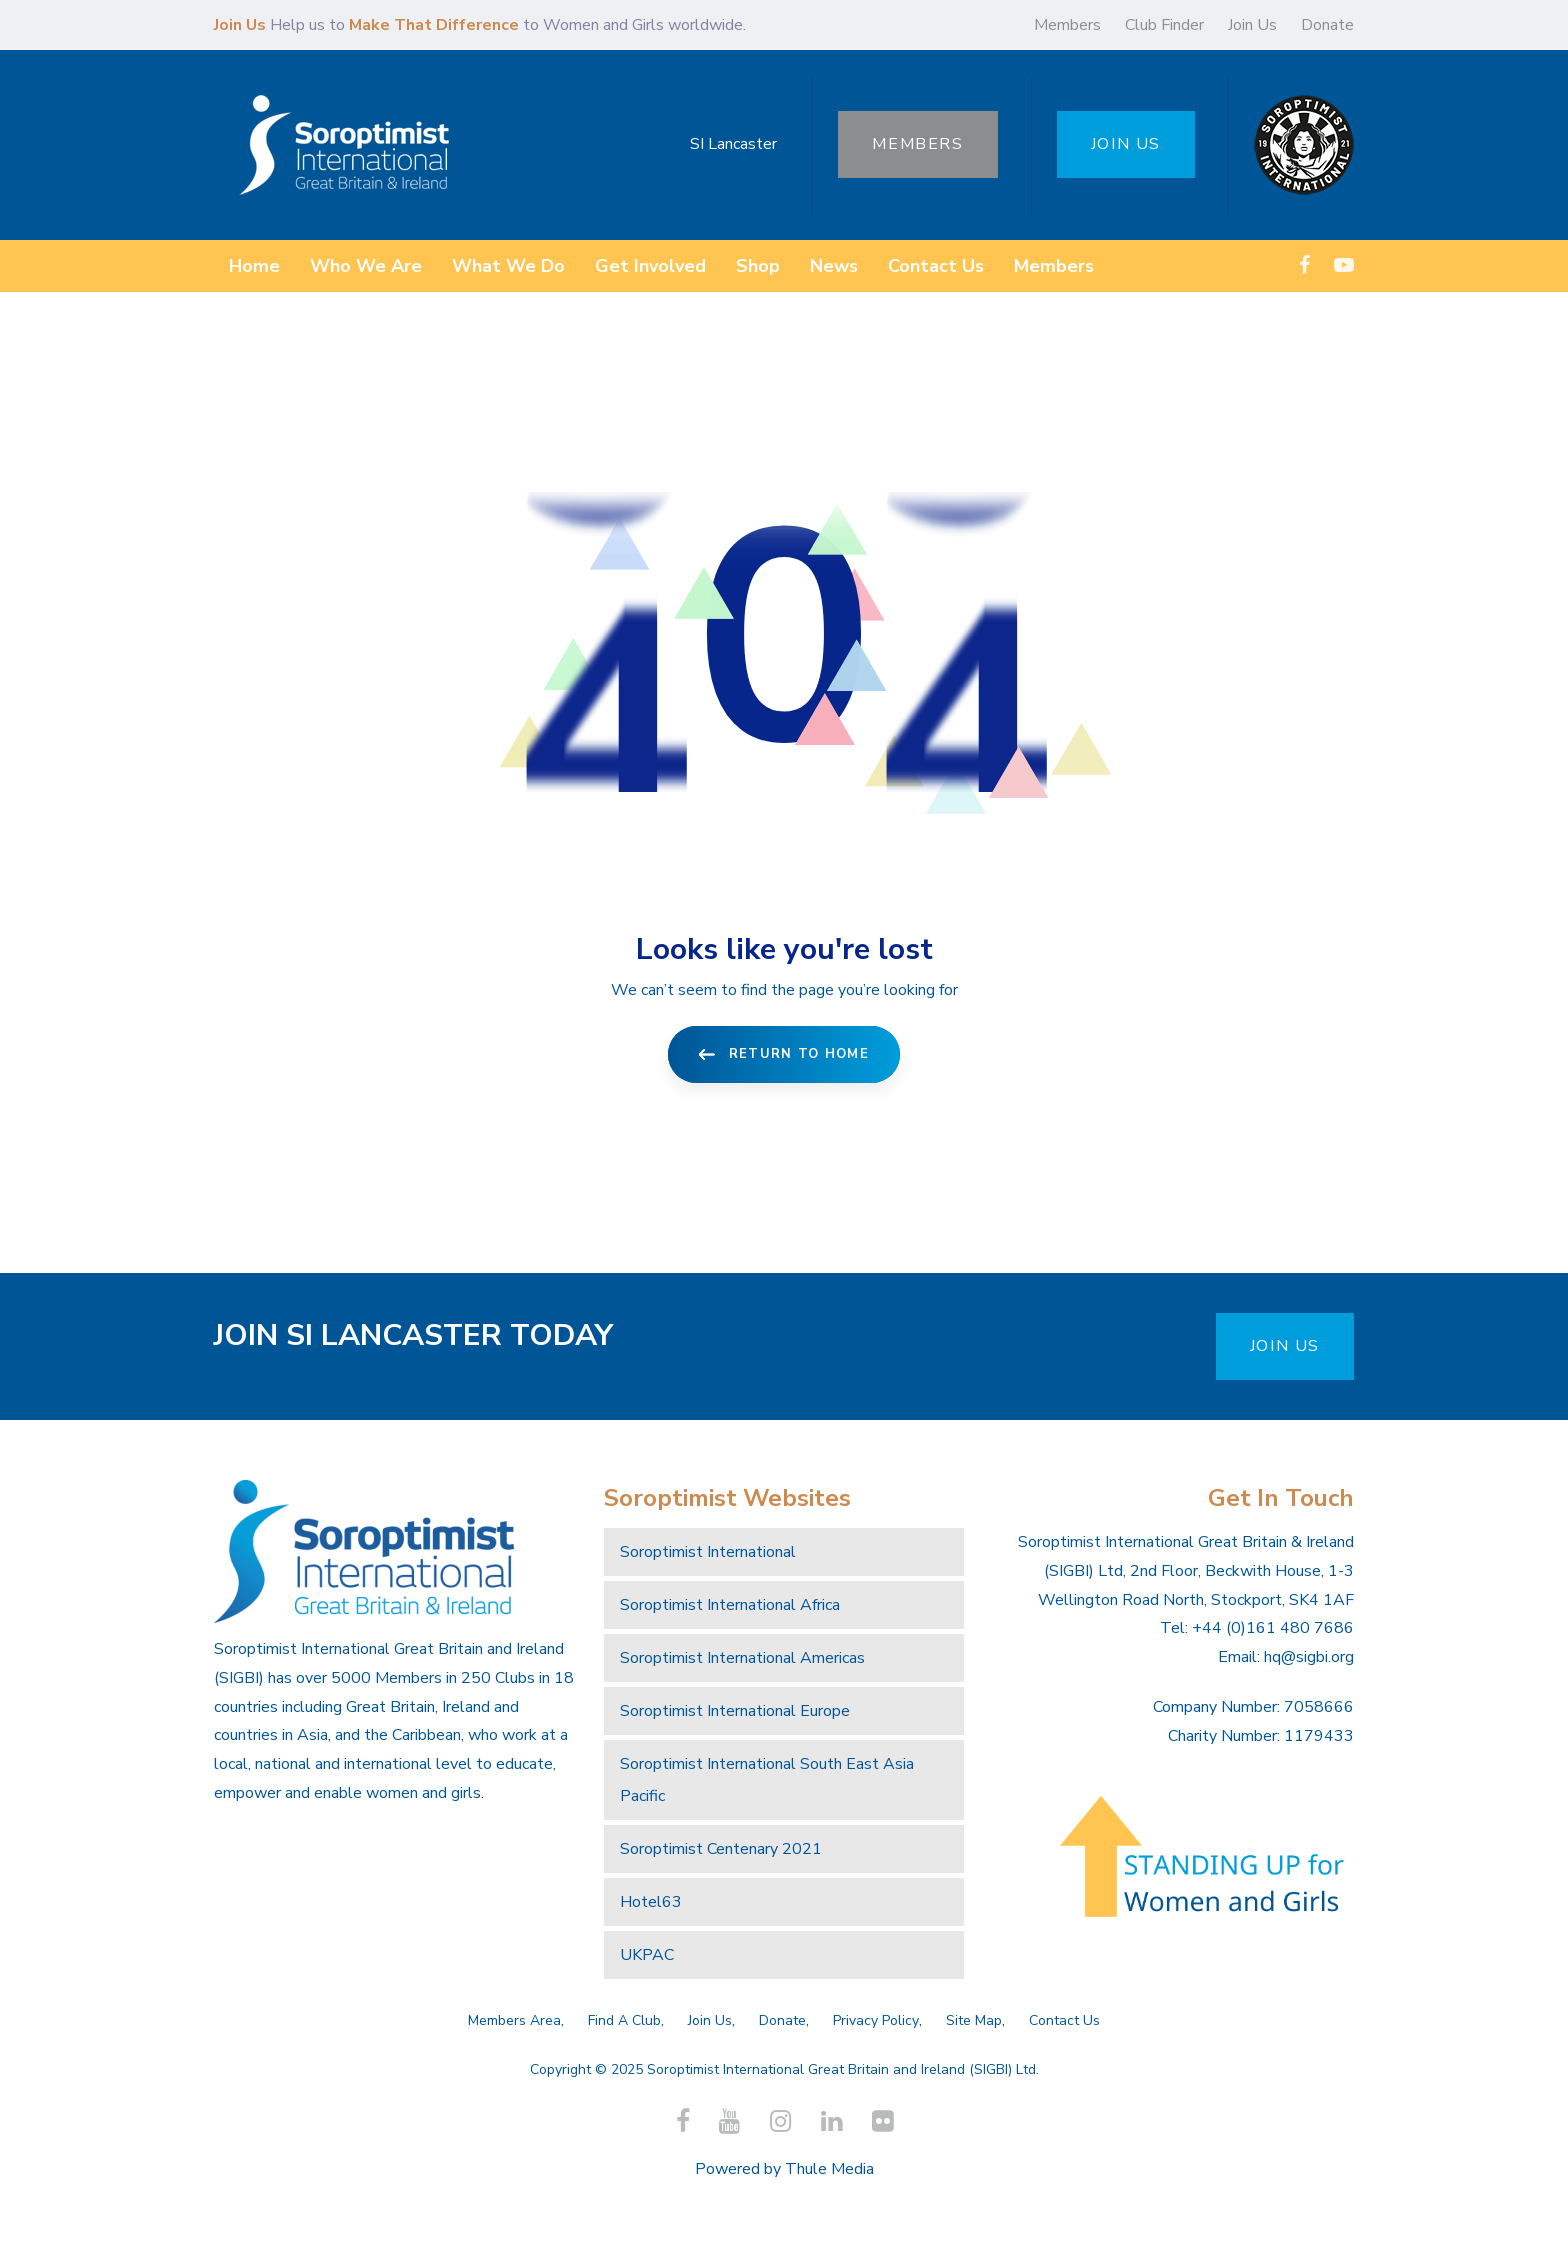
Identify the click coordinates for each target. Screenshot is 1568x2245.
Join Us (1252, 25)
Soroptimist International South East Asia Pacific (767, 1780)
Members (1067, 25)
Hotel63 (651, 1902)
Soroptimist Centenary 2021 (721, 1849)
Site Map (974, 2020)
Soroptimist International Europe (735, 1711)
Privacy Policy (876, 2020)
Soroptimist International (708, 1552)
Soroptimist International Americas (742, 1658)
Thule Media (829, 2169)
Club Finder (1164, 25)
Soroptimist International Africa (730, 1605)
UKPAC (647, 1955)
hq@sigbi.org (1309, 1657)
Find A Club (624, 2020)
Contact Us (1064, 2020)
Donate (1327, 25)
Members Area (514, 2020)
